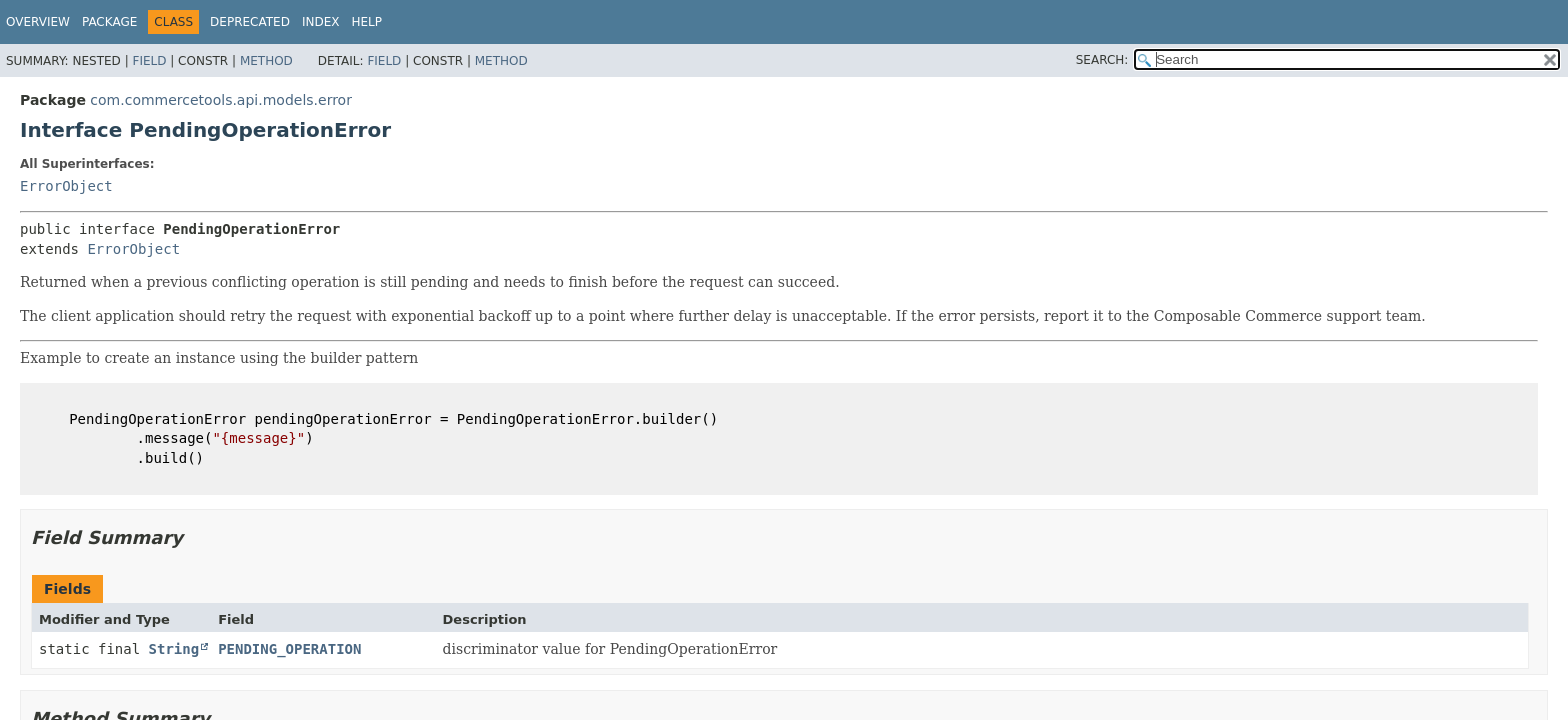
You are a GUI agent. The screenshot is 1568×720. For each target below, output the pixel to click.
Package (109, 22)
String (174, 649)
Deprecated (250, 22)
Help (366, 22)
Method (266, 61)
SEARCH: (1102, 60)
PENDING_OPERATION (289, 649)
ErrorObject (66, 186)
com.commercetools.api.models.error (221, 100)
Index (321, 22)
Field (149, 61)
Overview (38, 22)
